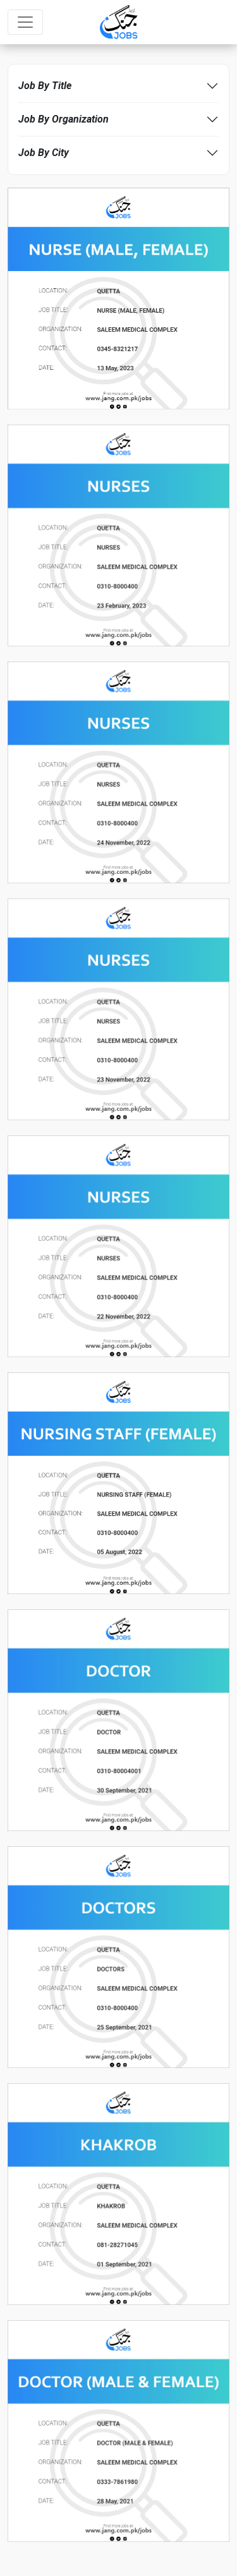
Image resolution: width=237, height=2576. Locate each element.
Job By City (43, 153)
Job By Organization (63, 119)
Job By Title (44, 86)
